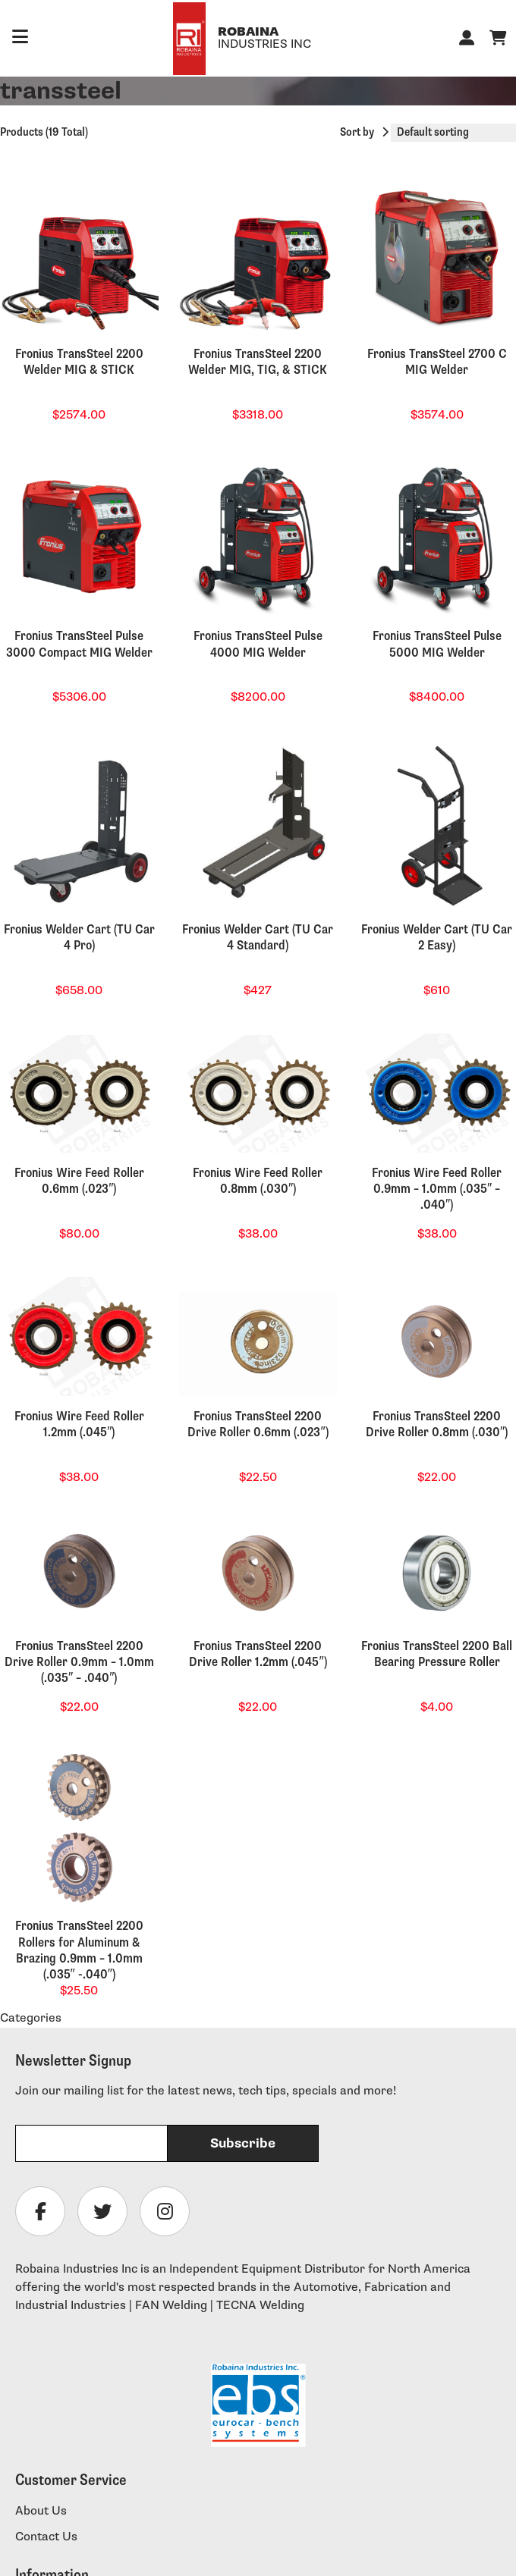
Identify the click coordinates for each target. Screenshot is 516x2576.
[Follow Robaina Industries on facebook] (40, 2211)
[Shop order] (453, 133)
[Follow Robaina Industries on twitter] (102, 2211)
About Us (41, 2511)
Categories (30, 2018)
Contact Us (46, 2537)
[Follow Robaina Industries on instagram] (165, 2211)
